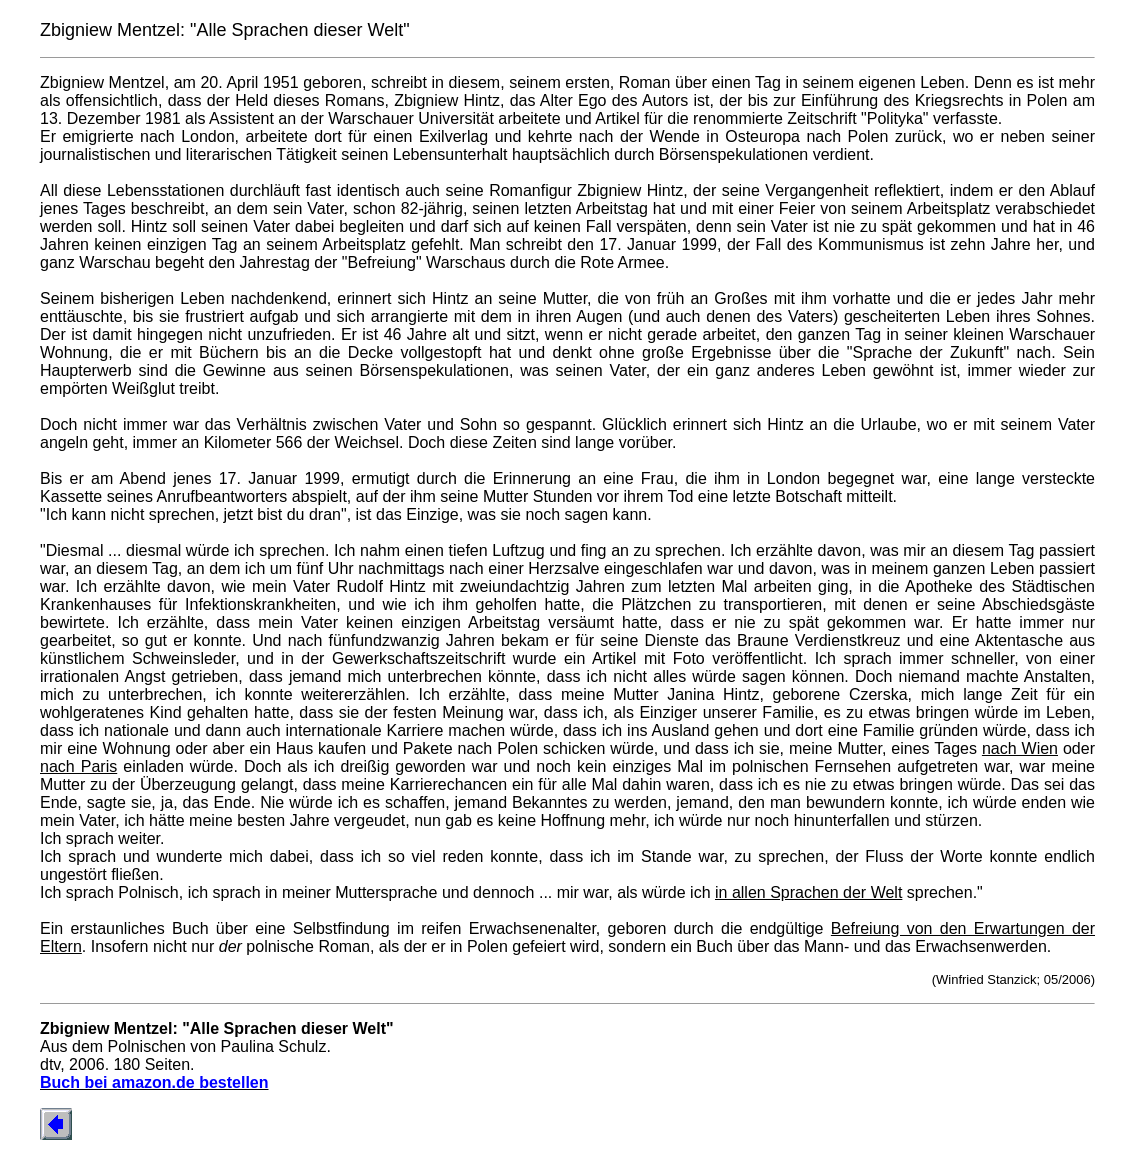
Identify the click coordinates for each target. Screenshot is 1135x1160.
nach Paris (78, 766)
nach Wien (1020, 748)
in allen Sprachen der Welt (808, 892)
